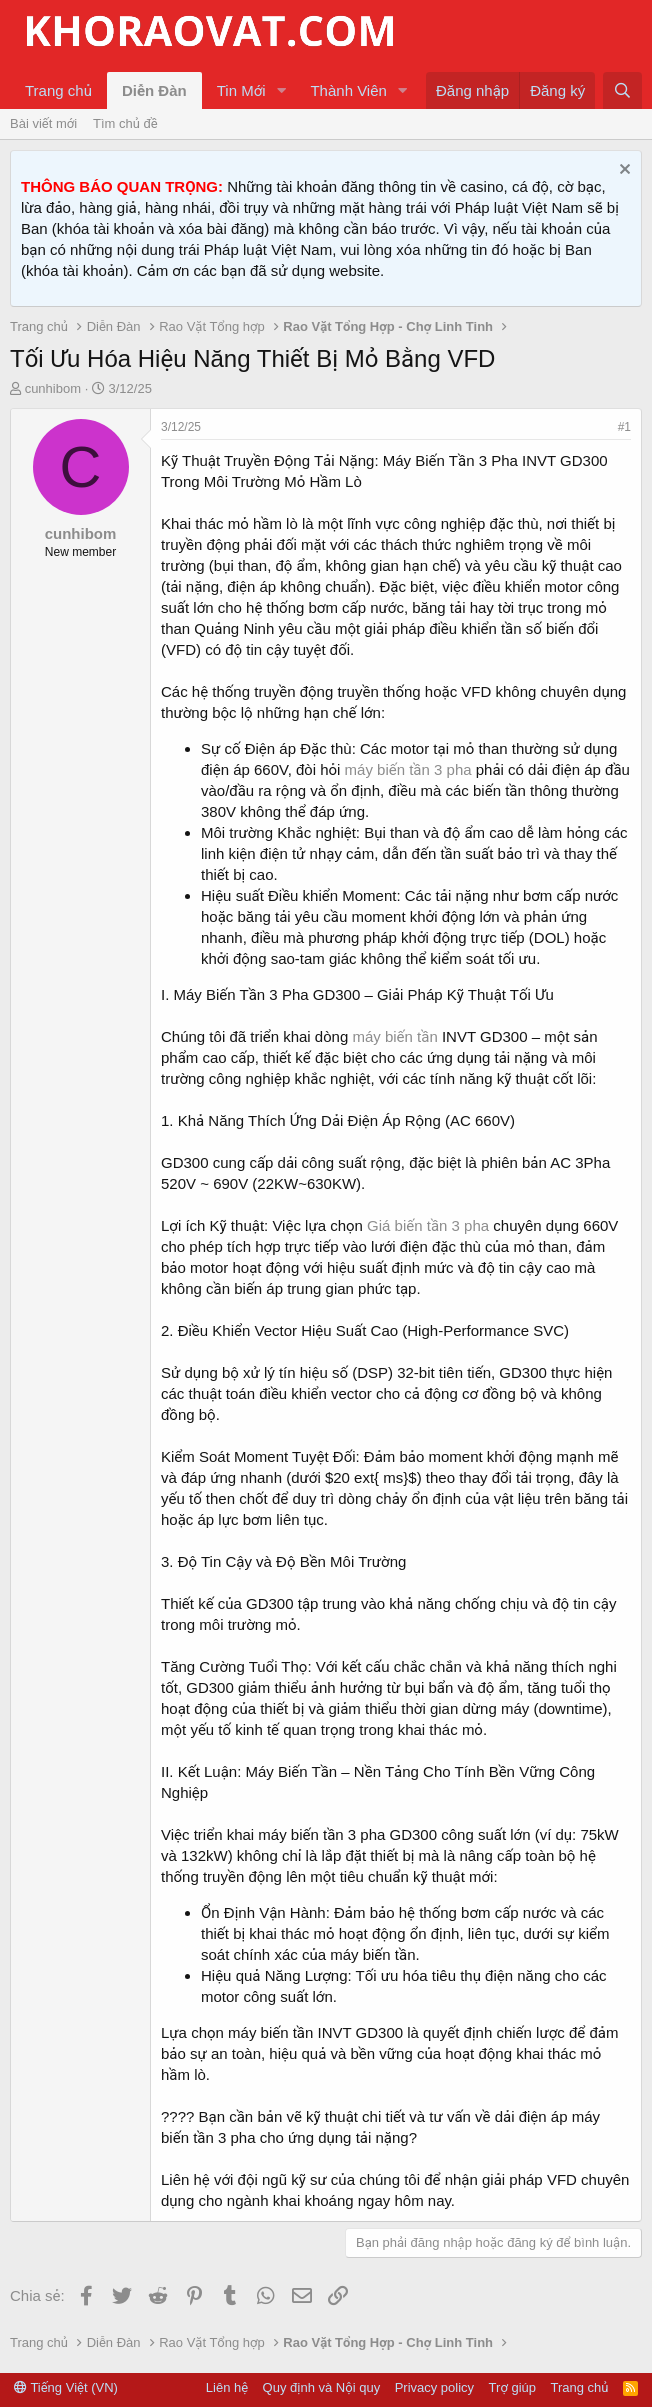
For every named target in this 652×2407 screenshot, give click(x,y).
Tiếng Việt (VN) (66, 2387)
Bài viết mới (43, 123)
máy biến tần (394, 1036)
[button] (281, 90)
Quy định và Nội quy (322, 2387)
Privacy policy (434, 2387)
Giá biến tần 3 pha (428, 1225)
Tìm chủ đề (125, 123)
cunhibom (53, 388)
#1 (624, 427)
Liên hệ (227, 2387)
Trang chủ (58, 90)
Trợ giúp (512, 2387)
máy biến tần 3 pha (408, 769)
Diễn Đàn (154, 90)
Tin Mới (241, 90)
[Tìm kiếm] (622, 90)
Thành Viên (348, 90)
